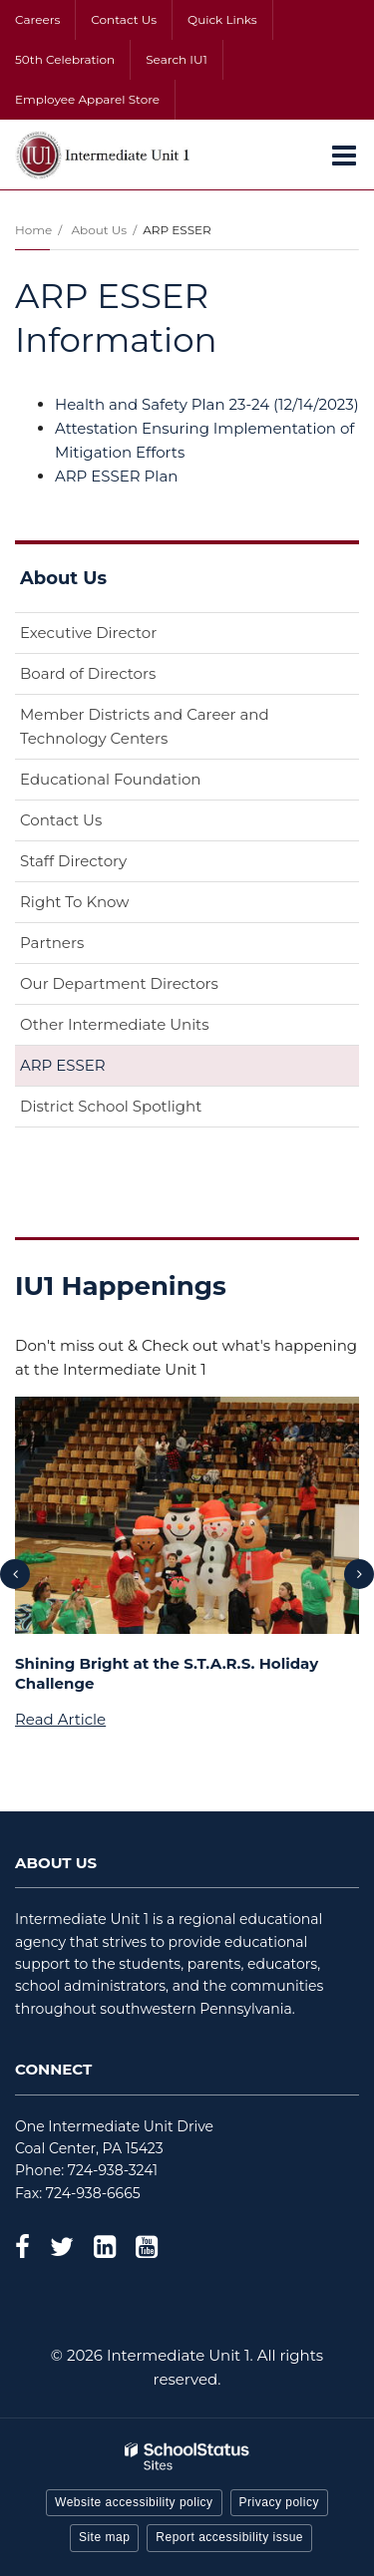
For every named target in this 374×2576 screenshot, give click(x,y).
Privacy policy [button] (279, 2502)
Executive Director (88, 632)
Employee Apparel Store (87, 99)
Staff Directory (73, 860)
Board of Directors (88, 673)
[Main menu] (344, 154)
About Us (99, 229)
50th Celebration (65, 59)
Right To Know (74, 901)
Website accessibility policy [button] (134, 2502)
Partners (52, 942)
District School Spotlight (110, 1106)
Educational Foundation (142, 783)
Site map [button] (104, 2537)
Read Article (60, 1719)
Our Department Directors (119, 983)
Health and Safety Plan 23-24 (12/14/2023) (207, 404)
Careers (37, 19)
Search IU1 (176, 59)
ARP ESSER (63, 1065)
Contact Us (124, 19)
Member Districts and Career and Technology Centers (144, 726)
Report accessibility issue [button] (229, 2537)
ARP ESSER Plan (116, 476)
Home (33, 229)
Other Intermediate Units (114, 1024)
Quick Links (222, 19)
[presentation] (15, 1574)
